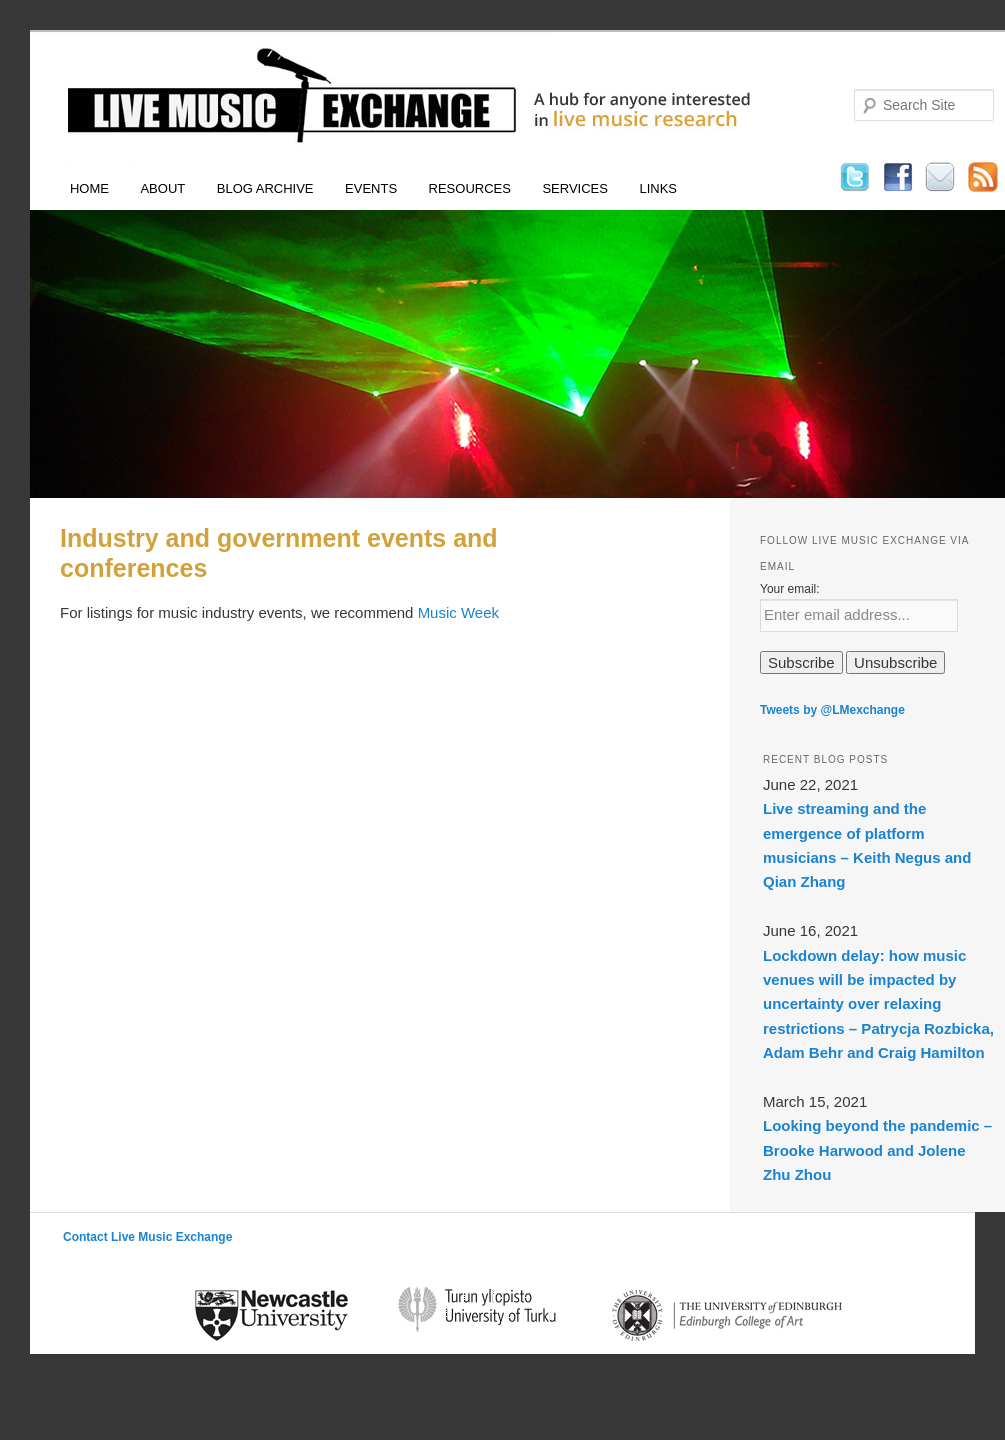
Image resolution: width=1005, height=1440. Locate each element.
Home (89, 188)
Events (371, 188)
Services (575, 188)
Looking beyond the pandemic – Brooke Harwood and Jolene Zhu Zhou (877, 1150)
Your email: (790, 589)
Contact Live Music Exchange (147, 1237)
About (162, 188)
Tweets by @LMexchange (832, 710)
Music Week (458, 612)
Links (658, 188)
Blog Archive (265, 188)
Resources (470, 188)
